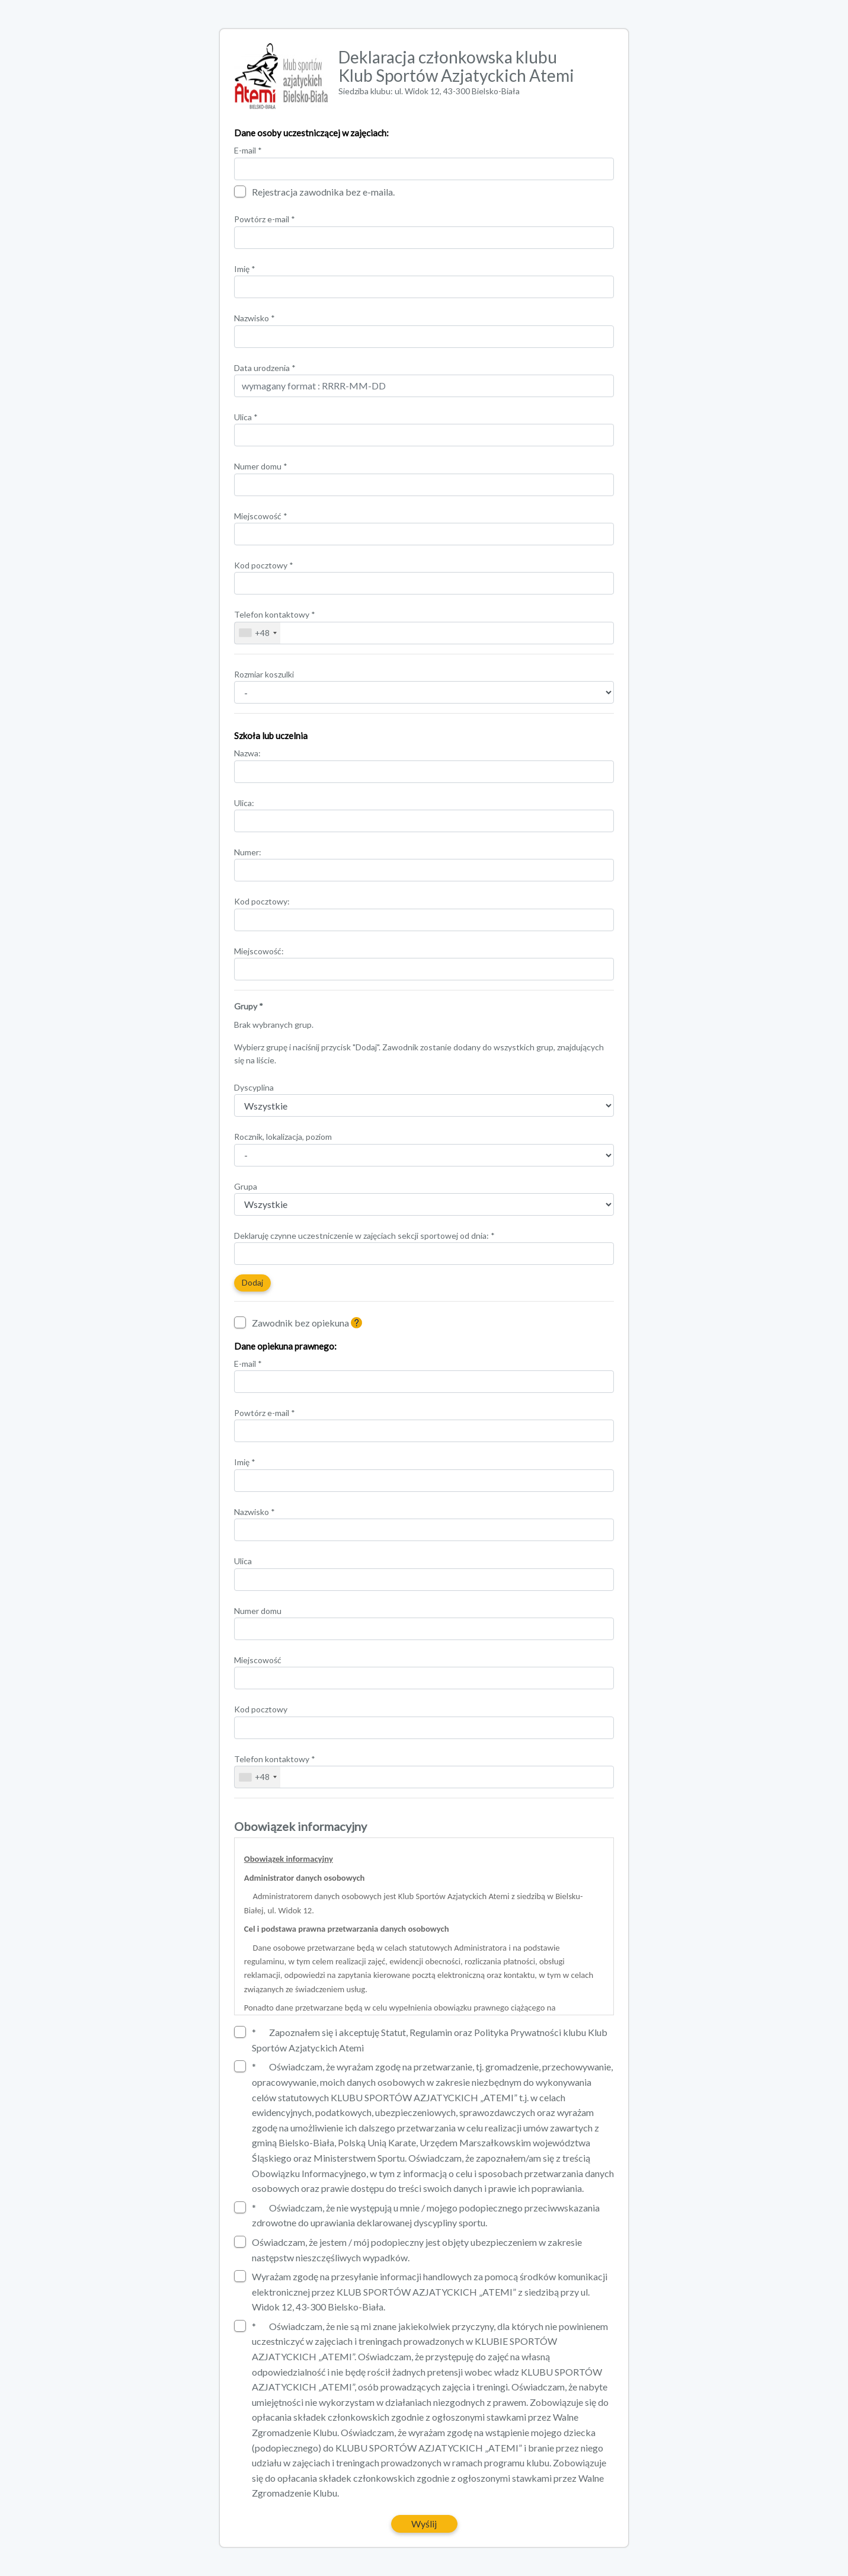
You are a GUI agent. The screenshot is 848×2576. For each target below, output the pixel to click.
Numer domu (260, 466)
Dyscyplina (254, 1087)
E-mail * (248, 150)
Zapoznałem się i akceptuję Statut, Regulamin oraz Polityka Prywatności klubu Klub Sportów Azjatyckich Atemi (420, 2039)
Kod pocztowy (263, 565)
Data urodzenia (265, 368)
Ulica (246, 417)
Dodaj (252, 1282)
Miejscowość (260, 516)
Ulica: (244, 803)
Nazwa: (247, 753)
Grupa (245, 1186)
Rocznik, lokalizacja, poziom (283, 1137)
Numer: (247, 852)
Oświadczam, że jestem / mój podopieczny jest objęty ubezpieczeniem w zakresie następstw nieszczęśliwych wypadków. (408, 2249)
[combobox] (257, 633)
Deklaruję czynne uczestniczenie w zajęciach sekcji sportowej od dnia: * (364, 1236)
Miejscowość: (259, 951)
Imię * (244, 269)
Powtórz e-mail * (264, 219)
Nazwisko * (254, 318)
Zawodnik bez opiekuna (301, 1321)
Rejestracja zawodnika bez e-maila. (314, 190)
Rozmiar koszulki (264, 674)
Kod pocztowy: (262, 901)
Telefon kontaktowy (274, 614)
